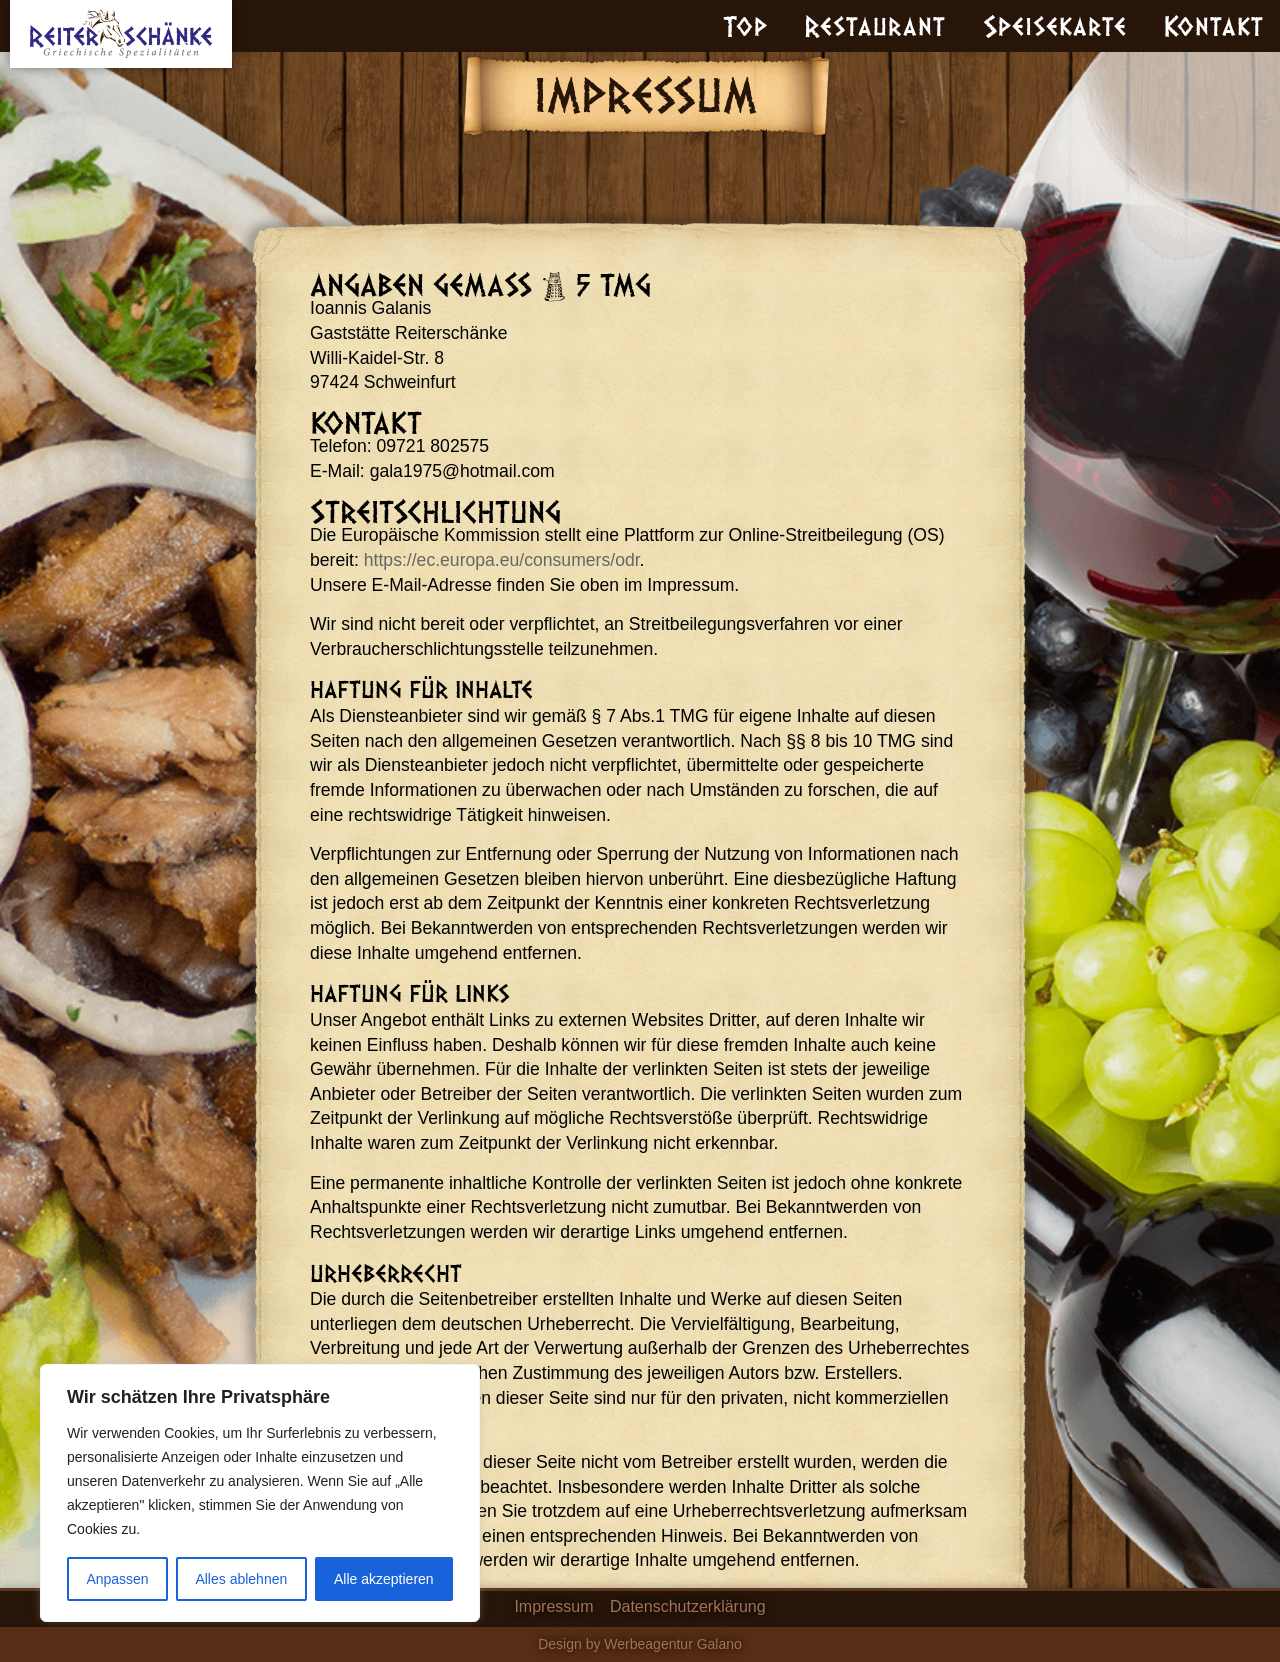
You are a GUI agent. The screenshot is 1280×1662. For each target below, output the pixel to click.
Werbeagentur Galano (673, 1644)
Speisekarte (1055, 25)
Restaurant (875, 25)
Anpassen (117, 1579)
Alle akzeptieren (384, 1579)
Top (745, 25)
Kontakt (1213, 25)
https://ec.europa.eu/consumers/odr (502, 560)
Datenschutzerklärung (688, 1606)
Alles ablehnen (241, 1579)
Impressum (553, 1606)
